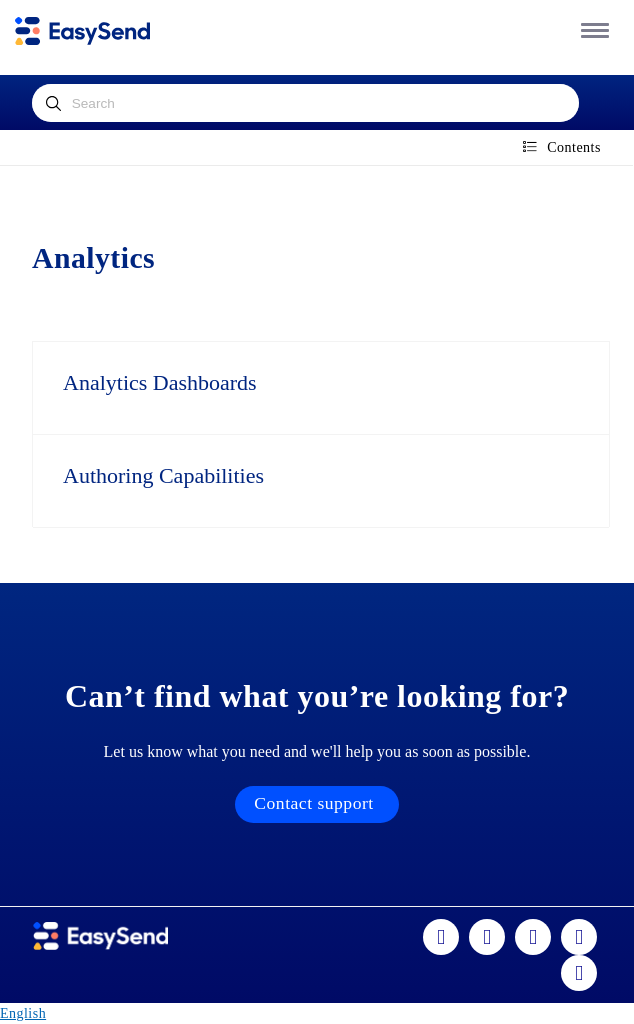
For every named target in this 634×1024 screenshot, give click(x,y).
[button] (591, 29)
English (23, 1013)
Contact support (313, 803)
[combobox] (306, 103)
